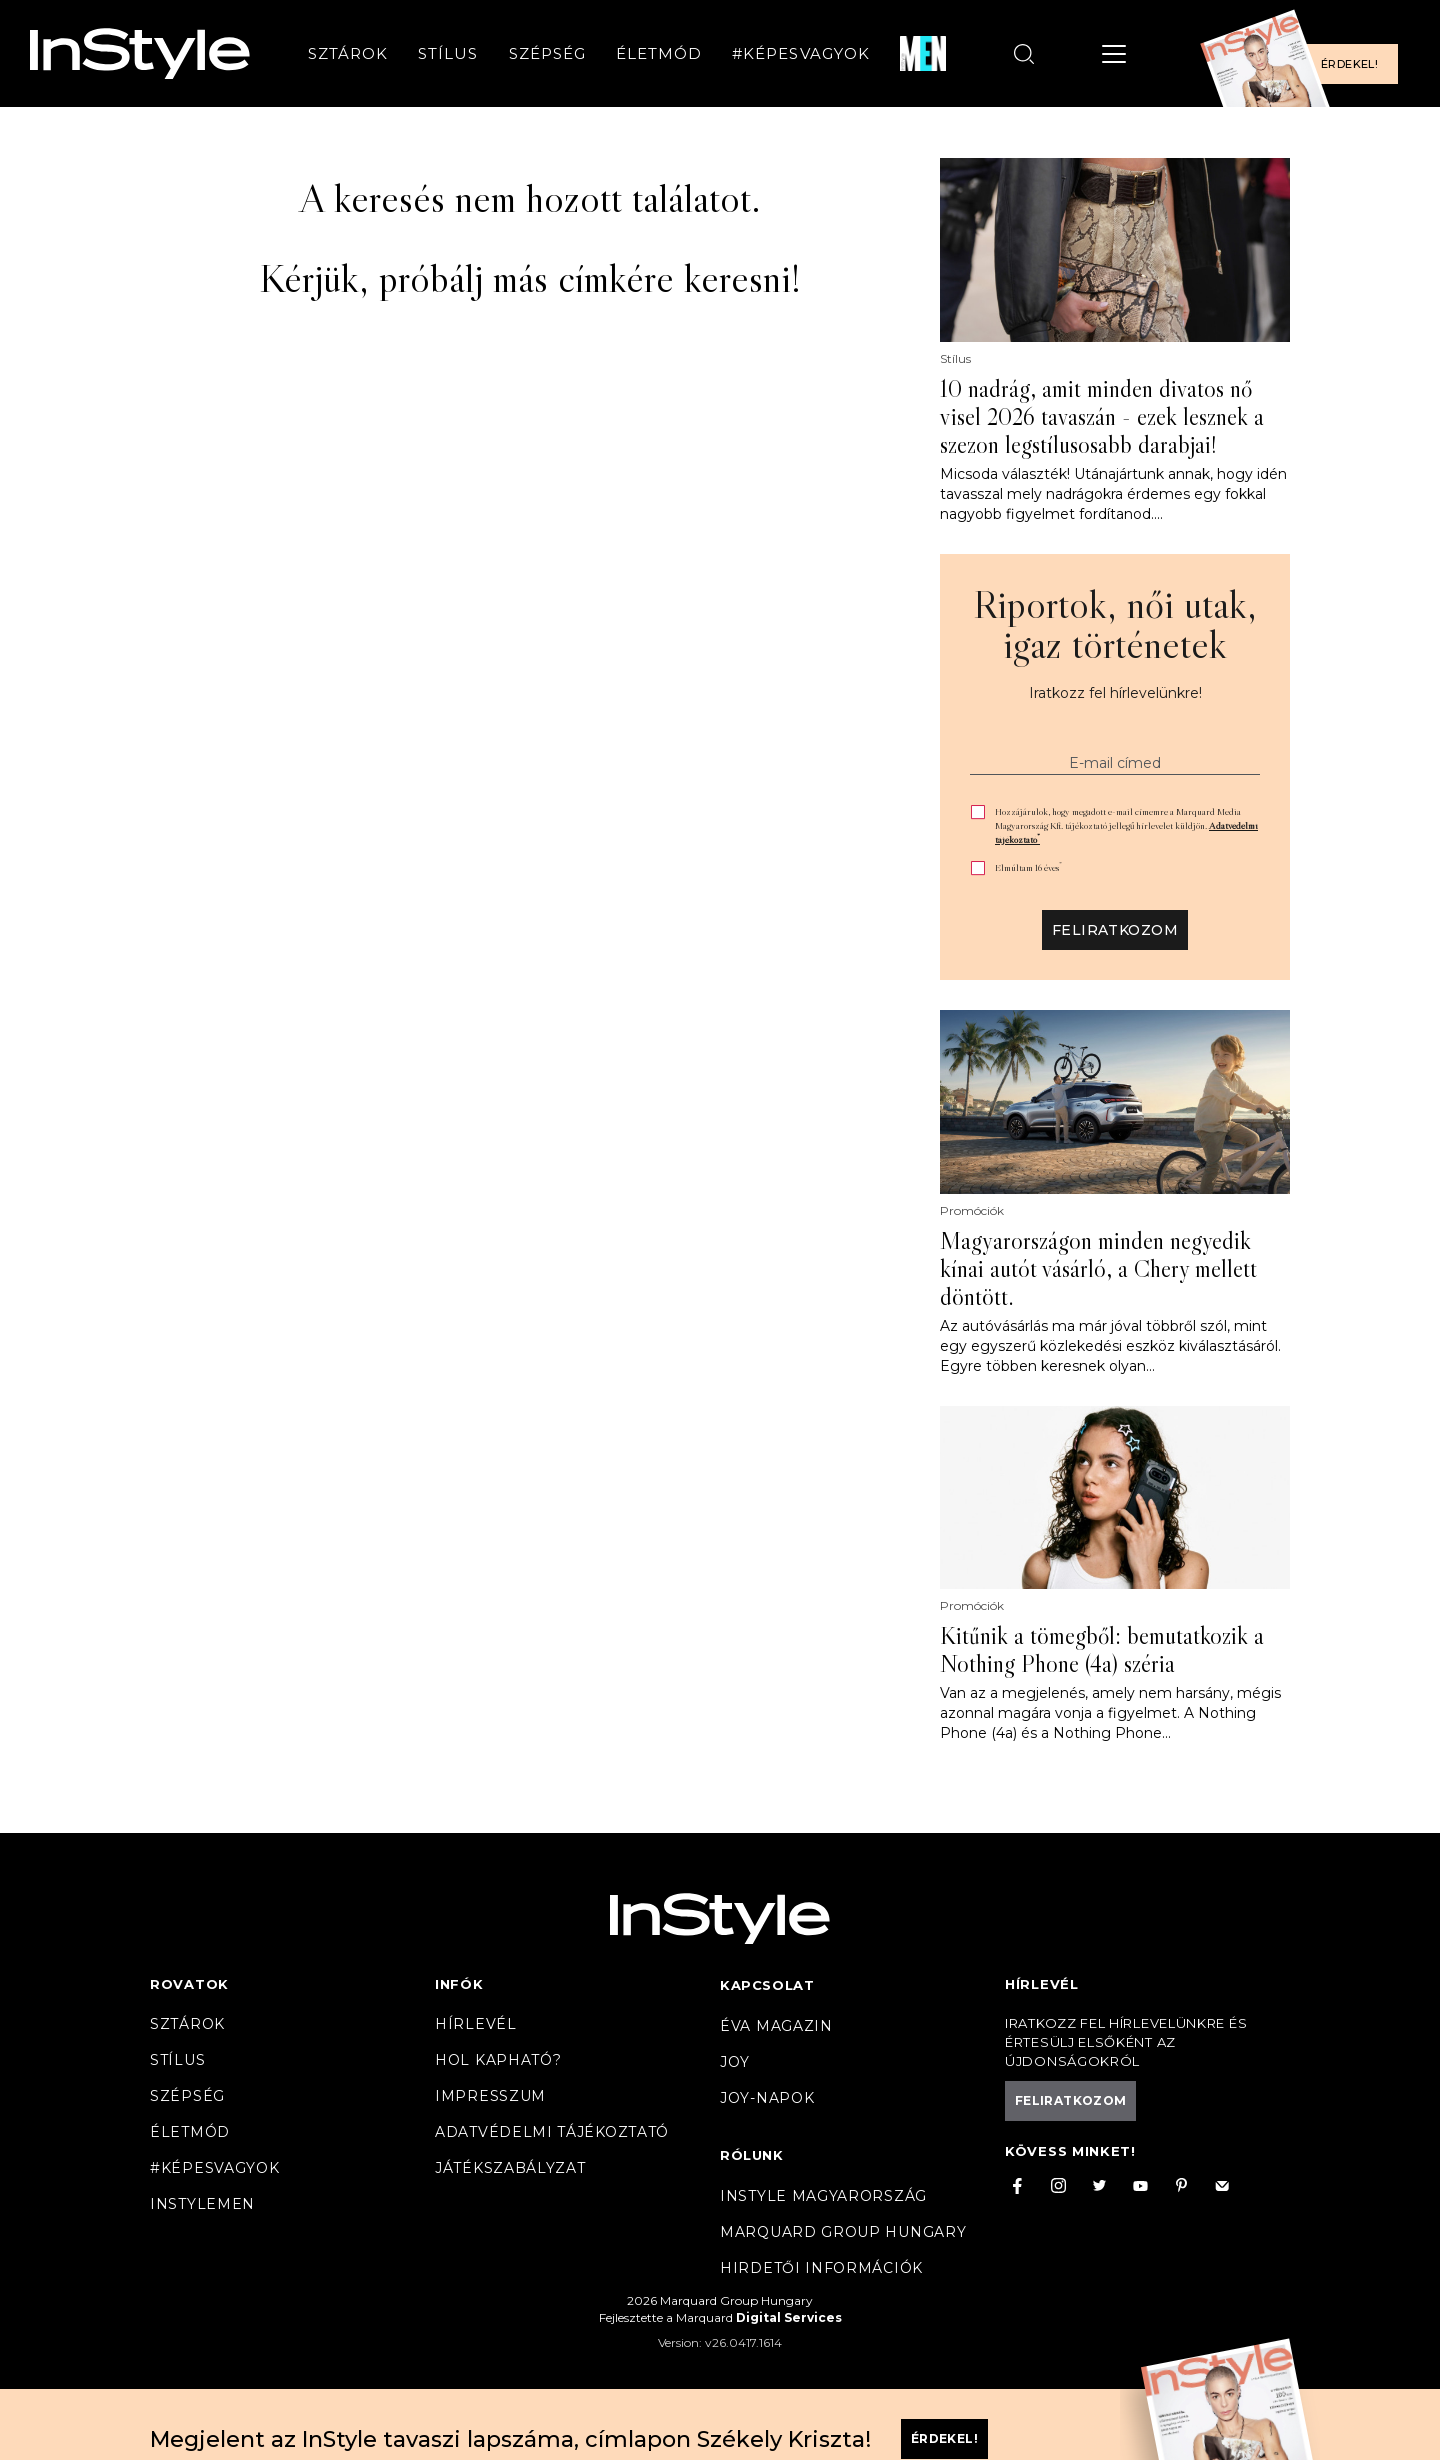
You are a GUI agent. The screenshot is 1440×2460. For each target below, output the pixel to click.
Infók (459, 1984)
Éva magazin (776, 2026)
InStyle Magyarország (823, 2196)
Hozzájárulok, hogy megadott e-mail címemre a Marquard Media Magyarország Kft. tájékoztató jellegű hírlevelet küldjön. (1126, 825)
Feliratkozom (1115, 930)
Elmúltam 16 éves (1028, 867)
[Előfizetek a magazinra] (1305, 53)
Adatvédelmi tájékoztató (552, 2132)
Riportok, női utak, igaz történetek (1115, 624)
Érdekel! (1349, 64)
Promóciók (972, 1211)
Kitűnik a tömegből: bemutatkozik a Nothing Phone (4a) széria (1102, 1650)
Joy (735, 2062)
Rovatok (189, 1984)
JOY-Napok (767, 2098)
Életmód (659, 53)
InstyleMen (202, 2204)
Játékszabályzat (510, 2168)
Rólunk (752, 2155)
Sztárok (348, 53)
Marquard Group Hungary (843, 2232)
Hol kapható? (498, 2060)
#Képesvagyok (801, 53)
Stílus (448, 53)
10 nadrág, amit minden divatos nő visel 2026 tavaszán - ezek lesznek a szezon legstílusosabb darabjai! (1102, 417)
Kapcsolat (767, 1985)
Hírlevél (476, 2024)
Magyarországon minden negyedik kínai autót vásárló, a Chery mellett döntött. (1098, 1269)
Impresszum (490, 2096)
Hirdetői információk (821, 2268)
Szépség (547, 53)
